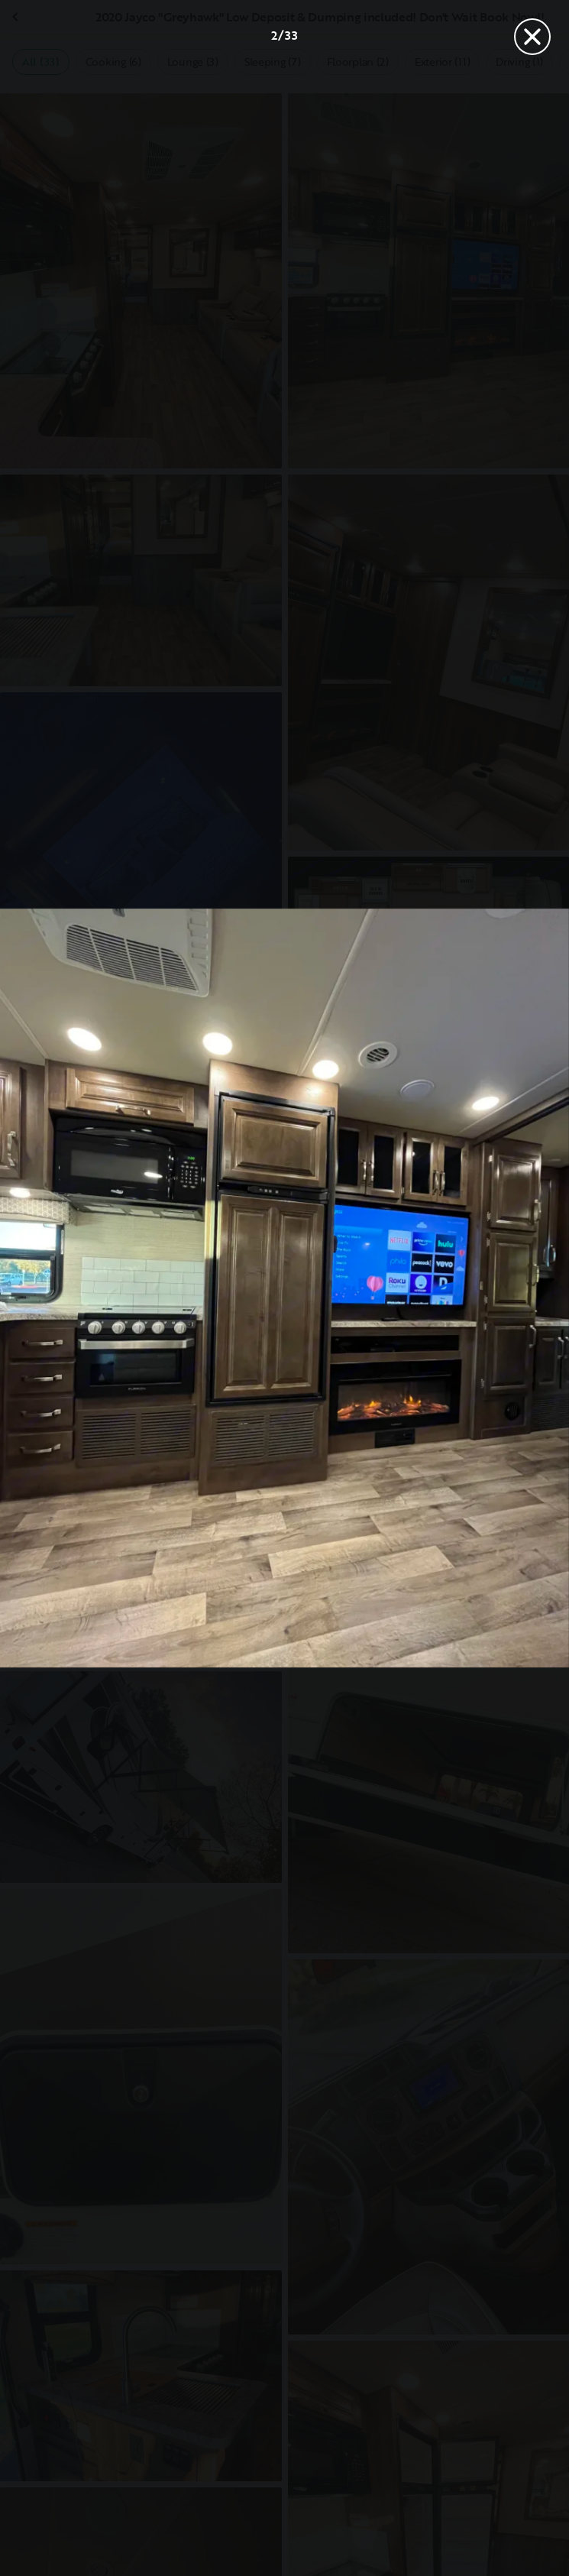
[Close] (532, 36)
